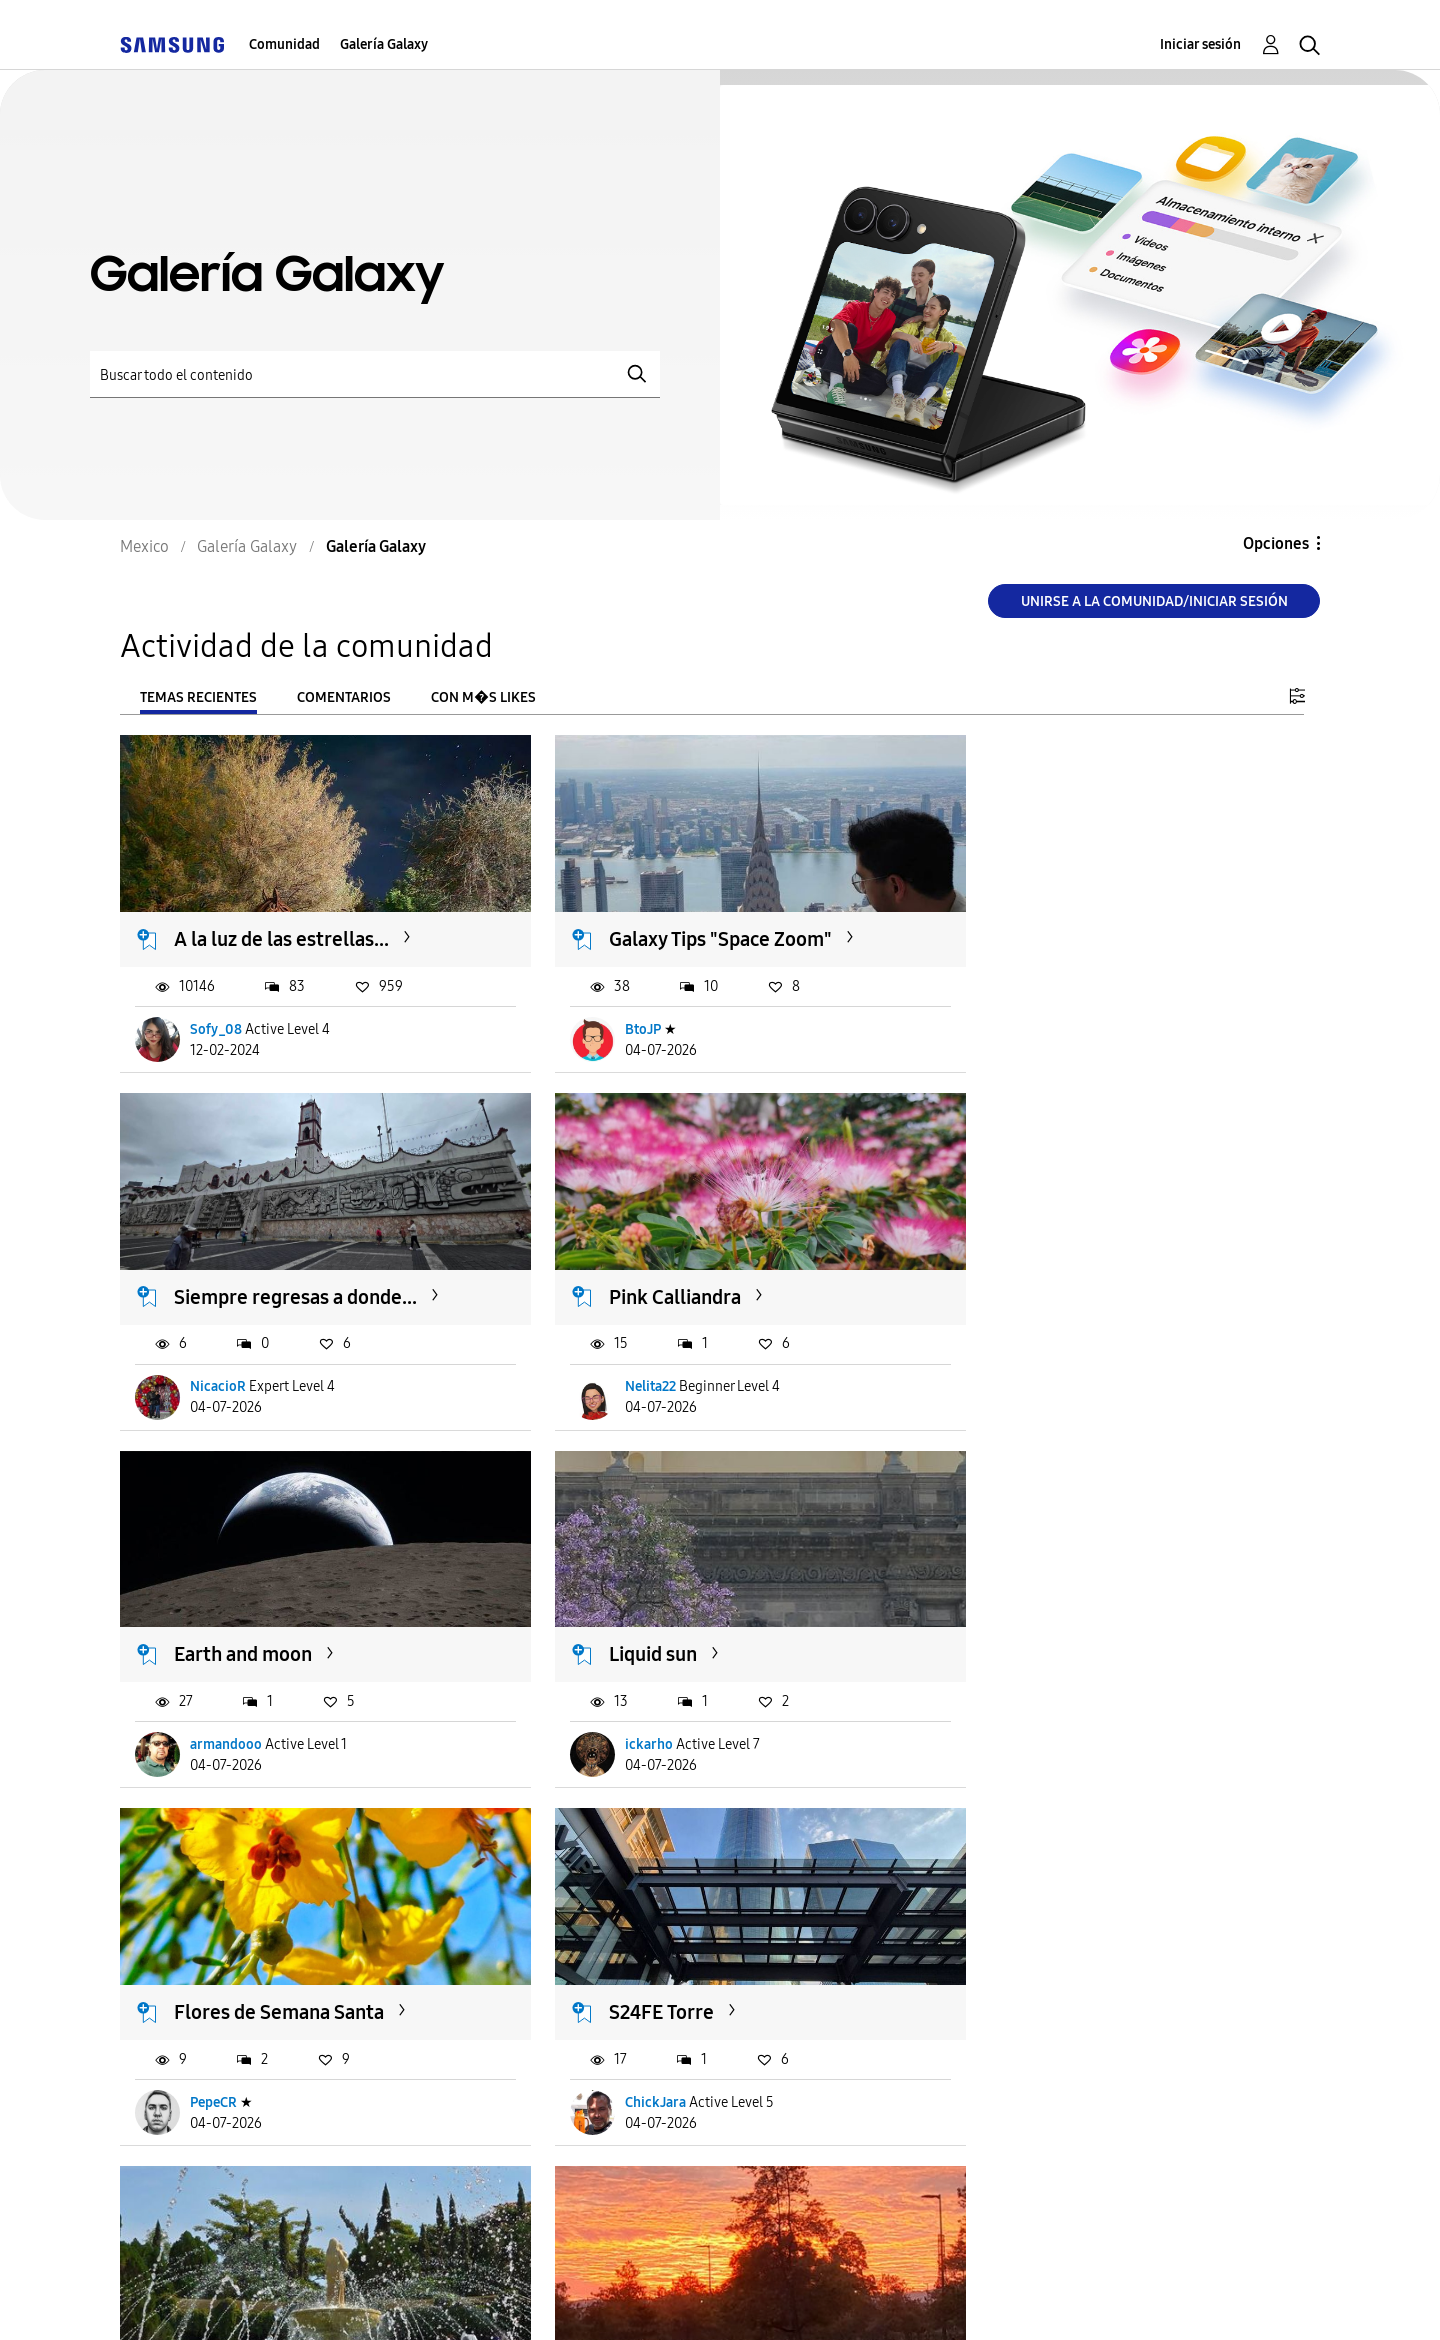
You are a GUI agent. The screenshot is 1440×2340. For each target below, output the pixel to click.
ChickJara (629, 1710)
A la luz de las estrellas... (282, 928)
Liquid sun (1035, 1274)
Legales (768, 2299)
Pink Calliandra (241, 1274)
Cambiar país (903, 2298)
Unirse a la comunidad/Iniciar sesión (1154, 601)
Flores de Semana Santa (280, 1620)
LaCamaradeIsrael (1062, 1710)
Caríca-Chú (225, 2056)
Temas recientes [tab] (198, 697)
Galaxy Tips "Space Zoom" (694, 928)
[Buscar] (375, 374)
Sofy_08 (217, 1017)
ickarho (1031, 1363)
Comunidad (284, 44)
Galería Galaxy (384, 44)
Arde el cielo (230, 1966)
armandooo (635, 1363)
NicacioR (1035, 1017)
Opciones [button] (1276, 543)
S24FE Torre (635, 1620)
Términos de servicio (472, 2299)
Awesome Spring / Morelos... (1117, 1620)
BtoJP (617, 1017)
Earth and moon (652, 1274)
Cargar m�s (187, 2178)
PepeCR (214, 1710)
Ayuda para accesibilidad (242, 2299)
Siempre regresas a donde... (1112, 928)
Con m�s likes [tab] (483, 697)
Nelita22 (216, 1363)
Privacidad (645, 2299)
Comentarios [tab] (344, 697)
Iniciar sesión (1200, 44)
